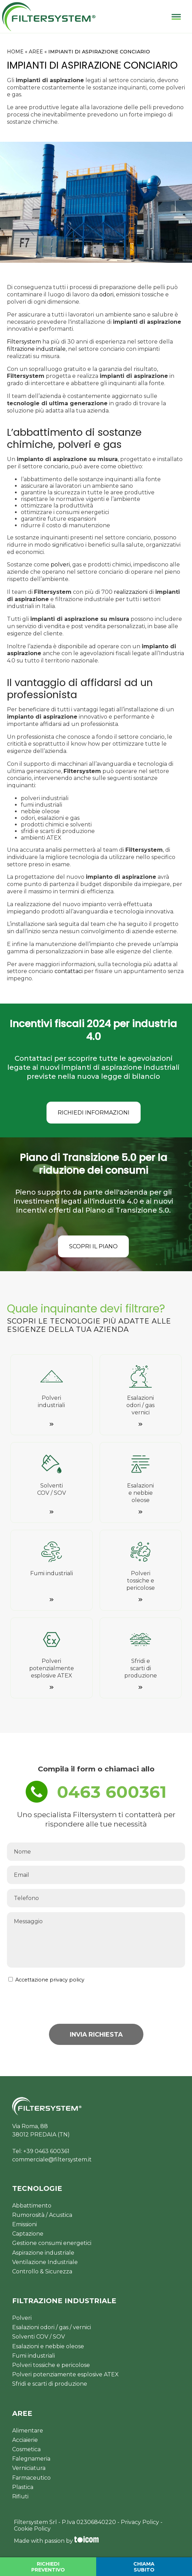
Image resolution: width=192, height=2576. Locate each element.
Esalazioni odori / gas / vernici (51, 2327)
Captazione (27, 2233)
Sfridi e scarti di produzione (49, 2383)
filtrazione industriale (36, 349)
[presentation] (132, 2003)
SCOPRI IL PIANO (93, 1246)
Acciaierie (25, 2440)
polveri (60, 564)
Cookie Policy (32, 2528)
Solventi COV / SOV (38, 2336)
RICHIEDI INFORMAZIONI (94, 1112)
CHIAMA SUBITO (144, 2567)
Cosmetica (26, 2449)
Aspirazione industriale (43, 2252)
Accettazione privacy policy (49, 1980)
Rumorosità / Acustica (42, 2215)
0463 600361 (112, 1792)
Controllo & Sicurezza (42, 2271)
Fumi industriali (33, 2355)
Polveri (22, 2318)
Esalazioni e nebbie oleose (48, 2346)
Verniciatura (28, 2468)
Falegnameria (31, 2458)
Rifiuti (20, 2496)
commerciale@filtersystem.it (52, 2159)
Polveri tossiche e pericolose (51, 2365)
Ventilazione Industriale (45, 2262)
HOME (15, 52)
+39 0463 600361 (46, 2151)
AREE (36, 52)
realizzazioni (131, 592)
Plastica (22, 2487)
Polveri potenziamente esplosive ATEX (65, 2374)
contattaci (69, 971)
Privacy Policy (140, 2522)
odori (106, 294)
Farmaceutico (31, 2477)
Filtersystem (24, 341)
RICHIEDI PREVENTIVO (48, 2567)
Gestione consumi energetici (51, 2243)
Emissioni (24, 2224)
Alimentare (27, 2430)
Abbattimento (31, 2205)
